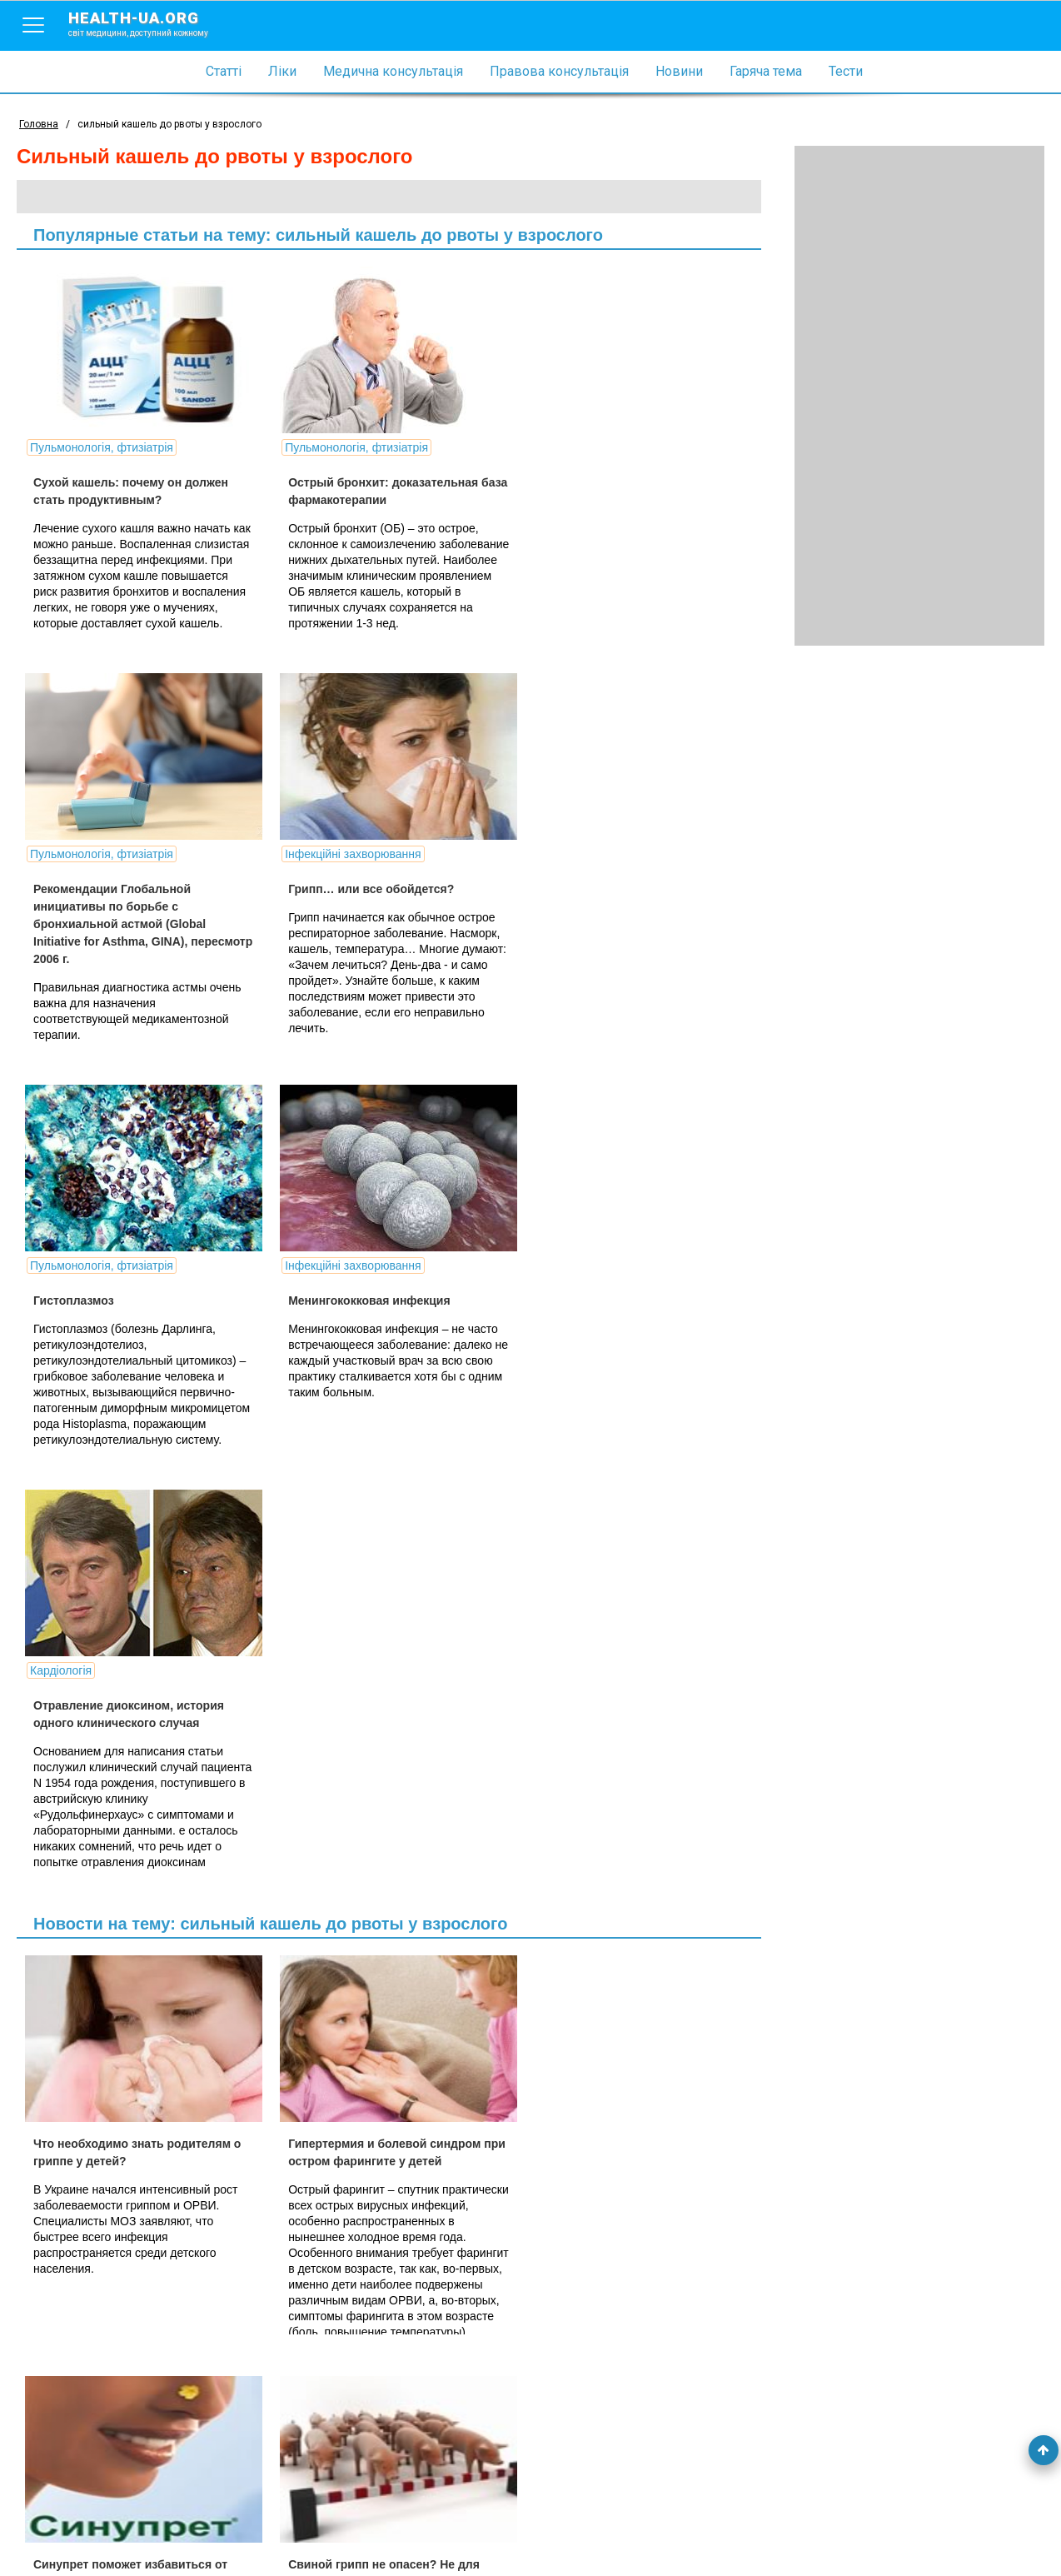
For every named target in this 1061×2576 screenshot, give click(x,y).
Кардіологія (61, 1288)
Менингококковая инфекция (604, 903)
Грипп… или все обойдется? (116, 903)
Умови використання (74, 2536)
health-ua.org (151, 23)
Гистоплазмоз (318, 903)
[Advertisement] (919, 396)
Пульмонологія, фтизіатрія (101, 447)
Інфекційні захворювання (98, 868)
